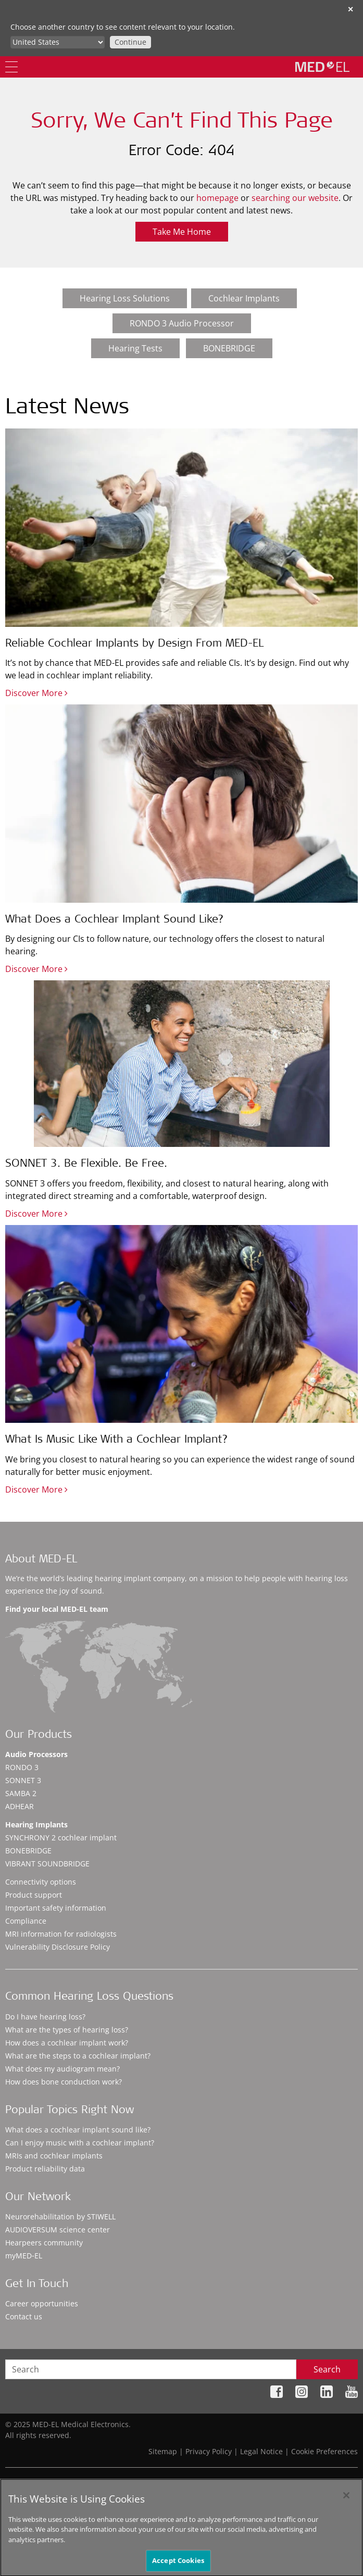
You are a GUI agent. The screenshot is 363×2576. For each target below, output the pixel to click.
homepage (217, 198)
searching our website (295, 198)
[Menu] (11, 66)
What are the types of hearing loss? (66, 2030)
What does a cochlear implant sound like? (78, 2130)
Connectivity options (40, 1882)
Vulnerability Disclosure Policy (57, 1947)
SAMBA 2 (20, 1793)
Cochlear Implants (244, 298)
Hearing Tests (135, 348)
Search (327, 2369)
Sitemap (162, 2451)
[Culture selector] (57, 42)
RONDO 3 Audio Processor (182, 323)
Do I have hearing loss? (45, 2017)
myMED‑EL (23, 2256)
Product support (33, 1895)
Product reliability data (45, 2169)
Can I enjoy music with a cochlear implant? (79, 2143)
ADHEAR (19, 1806)
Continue (130, 42)
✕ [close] (350, 9)
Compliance (25, 1921)
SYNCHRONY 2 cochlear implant (61, 1837)
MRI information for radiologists (61, 1934)
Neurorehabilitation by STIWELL (60, 2216)
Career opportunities (41, 2303)
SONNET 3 (23, 1780)
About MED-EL (41, 1560)
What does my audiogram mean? (62, 2069)
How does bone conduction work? (63, 2082)
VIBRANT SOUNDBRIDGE (47, 1863)
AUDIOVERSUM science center (57, 2229)
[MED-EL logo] (322, 66)
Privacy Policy (208, 2451)
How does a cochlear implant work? (66, 2043)
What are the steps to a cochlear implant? (78, 2056)
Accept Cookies (178, 2563)
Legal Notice (261, 2451)
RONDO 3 (22, 1767)
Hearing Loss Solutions (125, 298)
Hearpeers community (44, 2242)
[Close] (346, 2498)
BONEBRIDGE (229, 348)
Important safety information (55, 1908)
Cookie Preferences (324, 2451)
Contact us (23, 2316)
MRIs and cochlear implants (54, 2156)
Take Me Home (182, 231)
